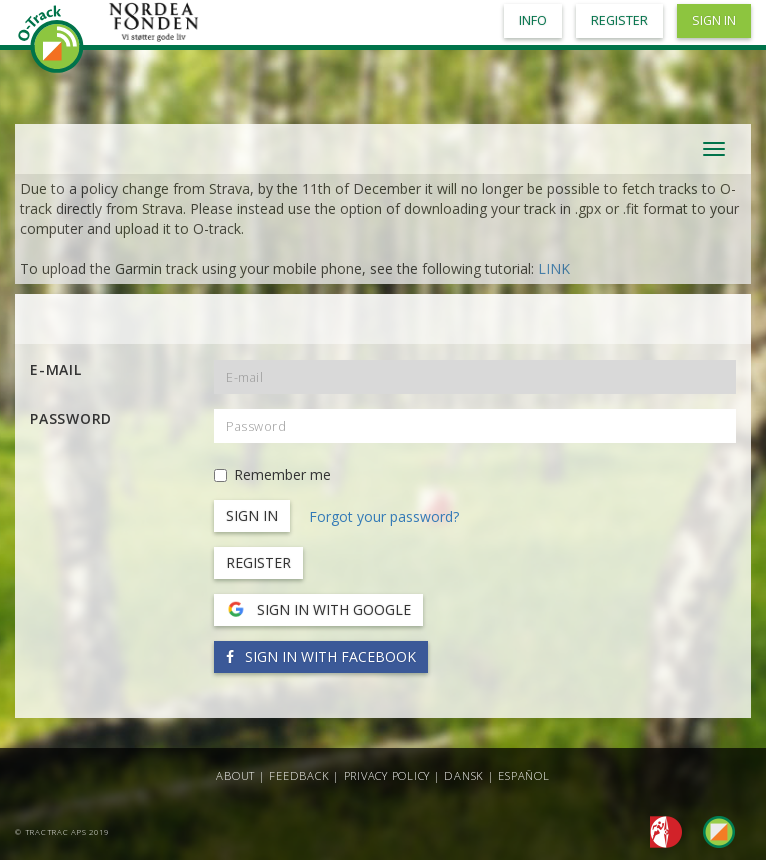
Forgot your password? (384, 516)
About (235, 775)
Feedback (299, 775)
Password (71, 418)
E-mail (56, 369)
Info (533, 20)
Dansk (464, 775)
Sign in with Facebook (321, 656)
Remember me (272, 474)
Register (258, 562)
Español (523, 775)
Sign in (714, 20)
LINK (554, 268)
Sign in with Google (318, 610)
